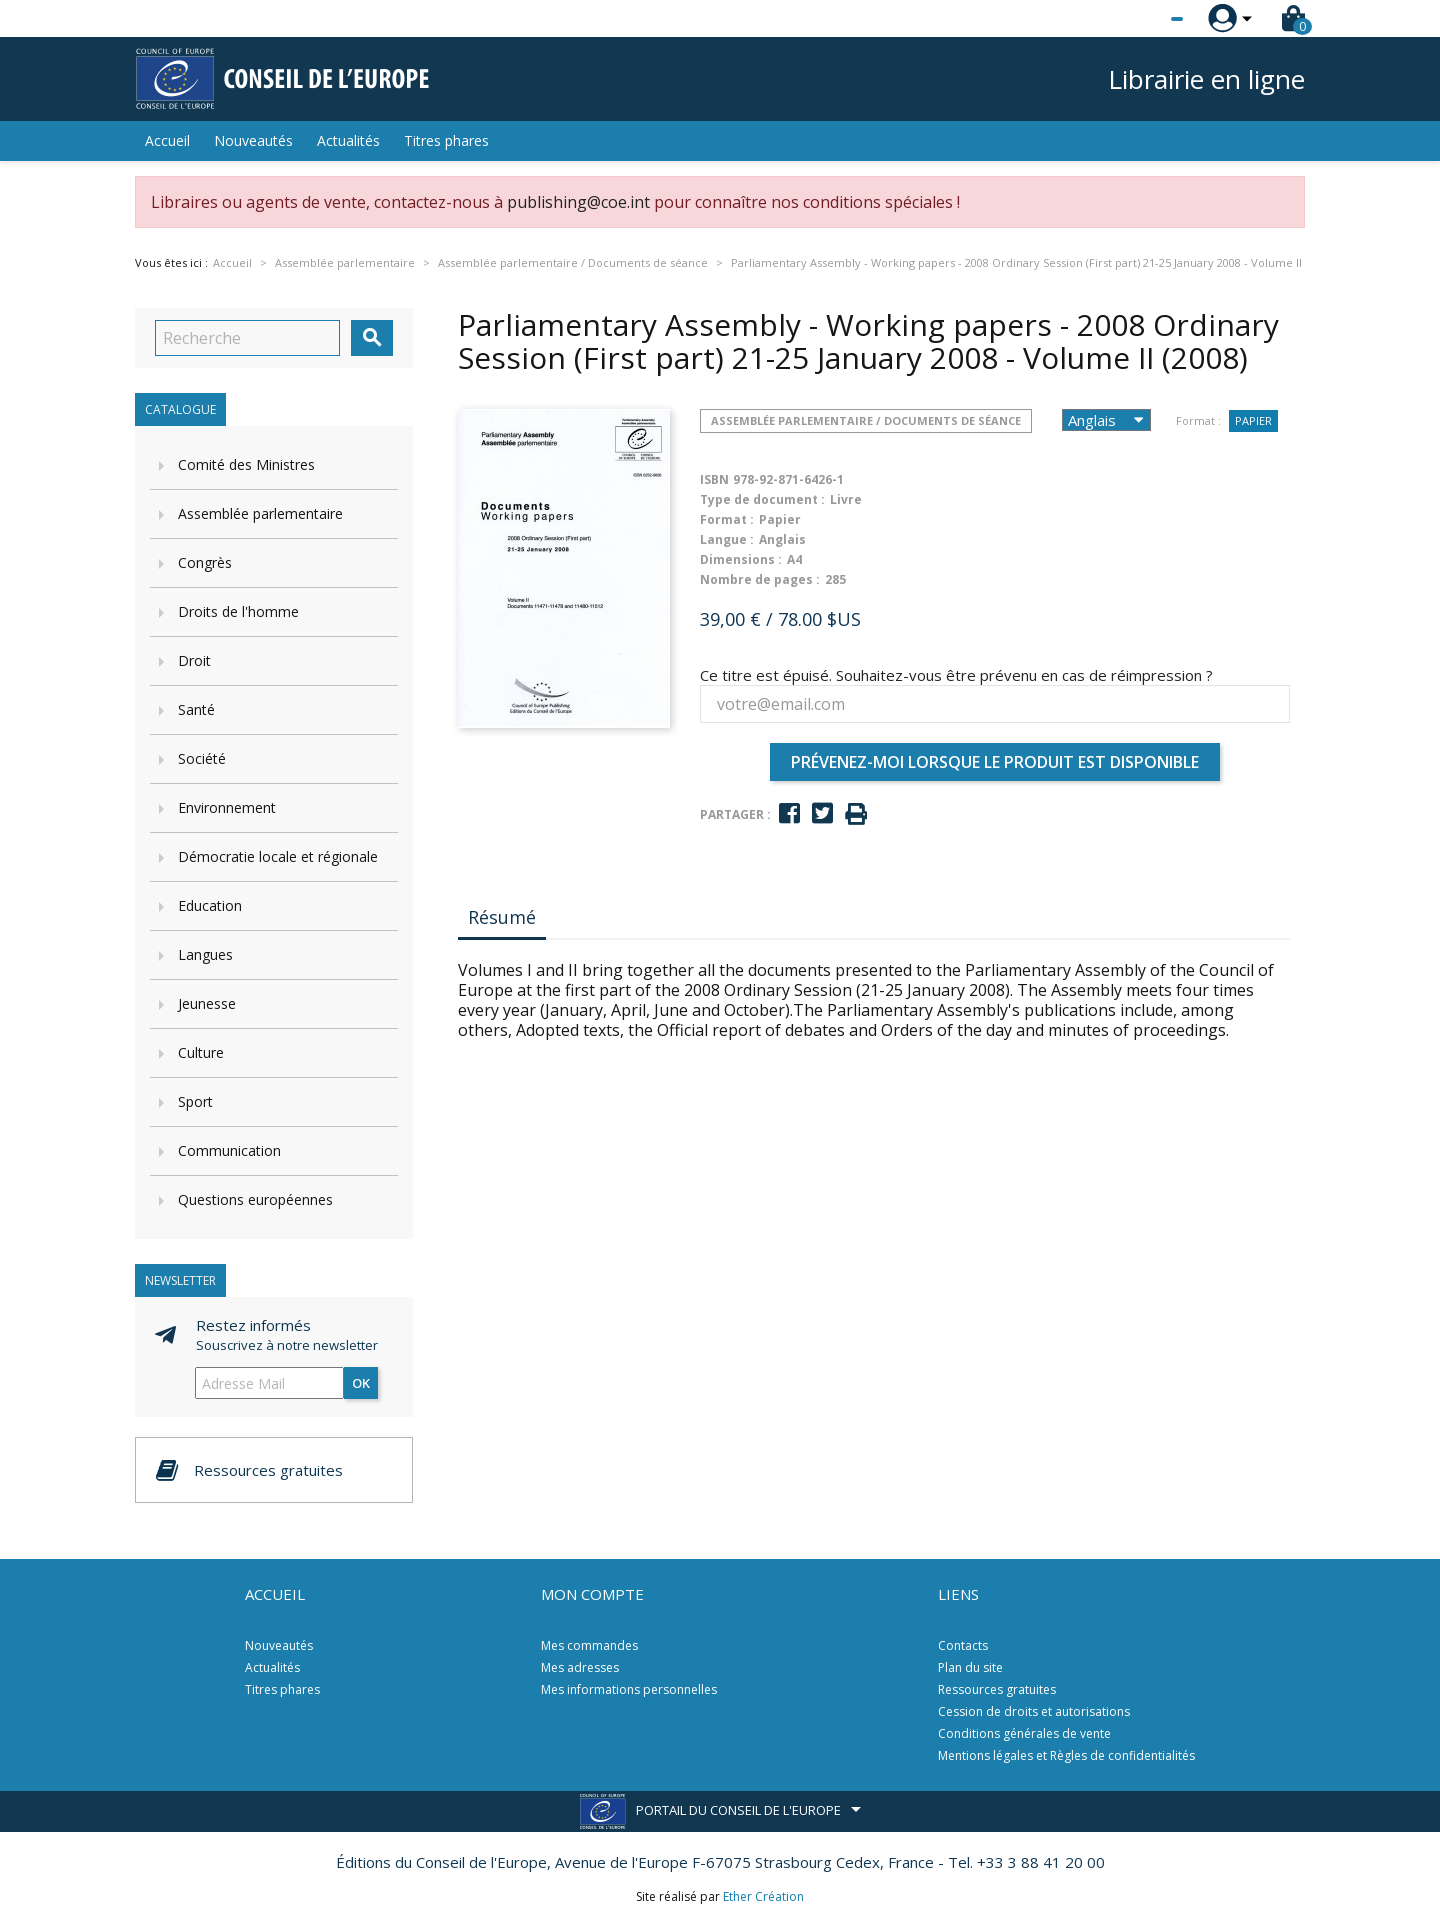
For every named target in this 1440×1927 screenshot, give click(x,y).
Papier (1253, 420)
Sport (195, 1101)
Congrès (205, 562)
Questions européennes (255, 1199)
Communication (229, 1150)
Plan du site (970, 1667)
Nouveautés (253, 140)
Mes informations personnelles (629, 1689)
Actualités (348, 140)
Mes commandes (589, 1645)
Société (202, 758)
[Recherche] (247, 338)
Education (210, 905)
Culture (201, 1052)
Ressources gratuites (997, 1689)
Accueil (167, 140)
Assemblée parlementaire (260, 513)
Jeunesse (207, 1003)
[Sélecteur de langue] (1136, 19)
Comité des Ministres (246, 464)
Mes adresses (580, 1667)
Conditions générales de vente (1024, 1733)
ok (361, 1383)
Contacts (963, 1645)
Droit (194, 660)
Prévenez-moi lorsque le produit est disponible (995, 762)
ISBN (714, 479)
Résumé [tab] (502, 917)
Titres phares (446, 140)
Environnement (227, 807)
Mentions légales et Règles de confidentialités (1066, 1755)
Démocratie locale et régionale (278, 856)
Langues (205, 954)
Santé (196, 709)
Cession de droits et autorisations (1034, 1711)
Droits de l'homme (238, 611)
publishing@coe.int (578, 202)
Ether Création (763, 1896)
